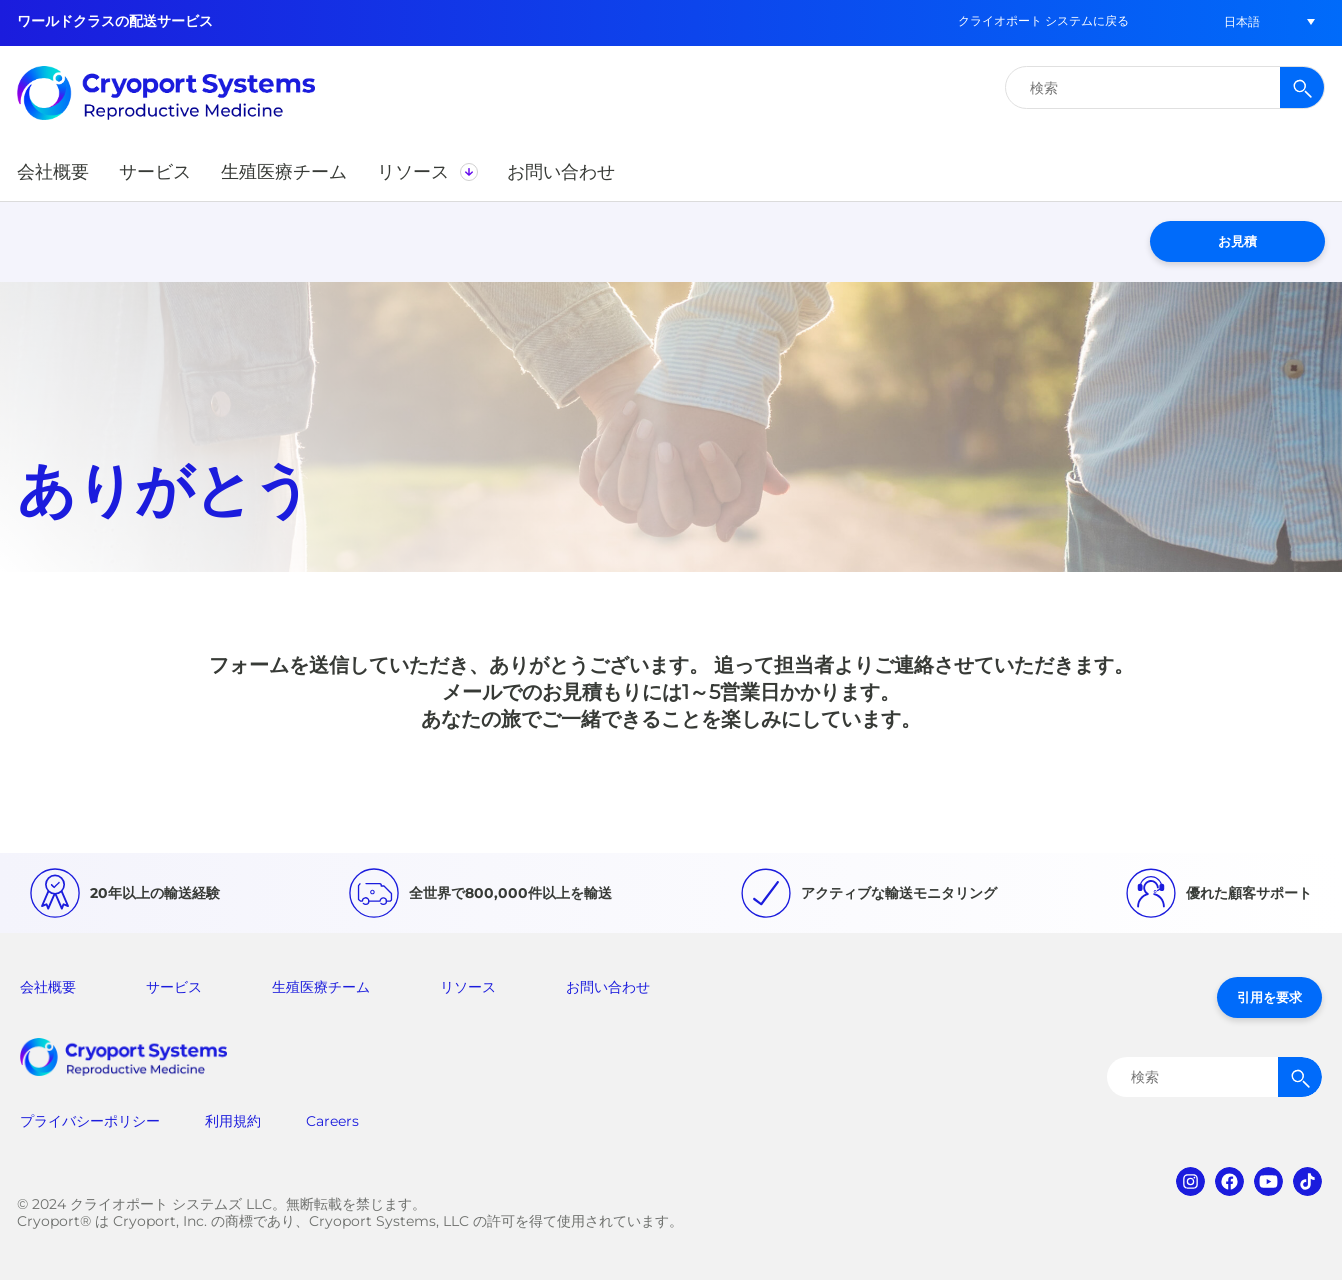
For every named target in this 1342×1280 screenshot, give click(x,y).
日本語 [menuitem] (1242, 21)
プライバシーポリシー (90, 1121)
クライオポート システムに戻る (1043, 20)
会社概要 (48, 987)
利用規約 (233, 1121)
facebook (1229, 1181)
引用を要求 (1269, 997)
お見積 (1237, 241)
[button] (53, 172)
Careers (332, 1121)
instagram (1190, 1181)
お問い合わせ (608, 987)
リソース (468, 987)
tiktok (1307, 1181)
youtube (1268, 1181)
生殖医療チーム (321, 987)
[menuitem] (1242, 21)
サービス (174, 987)
